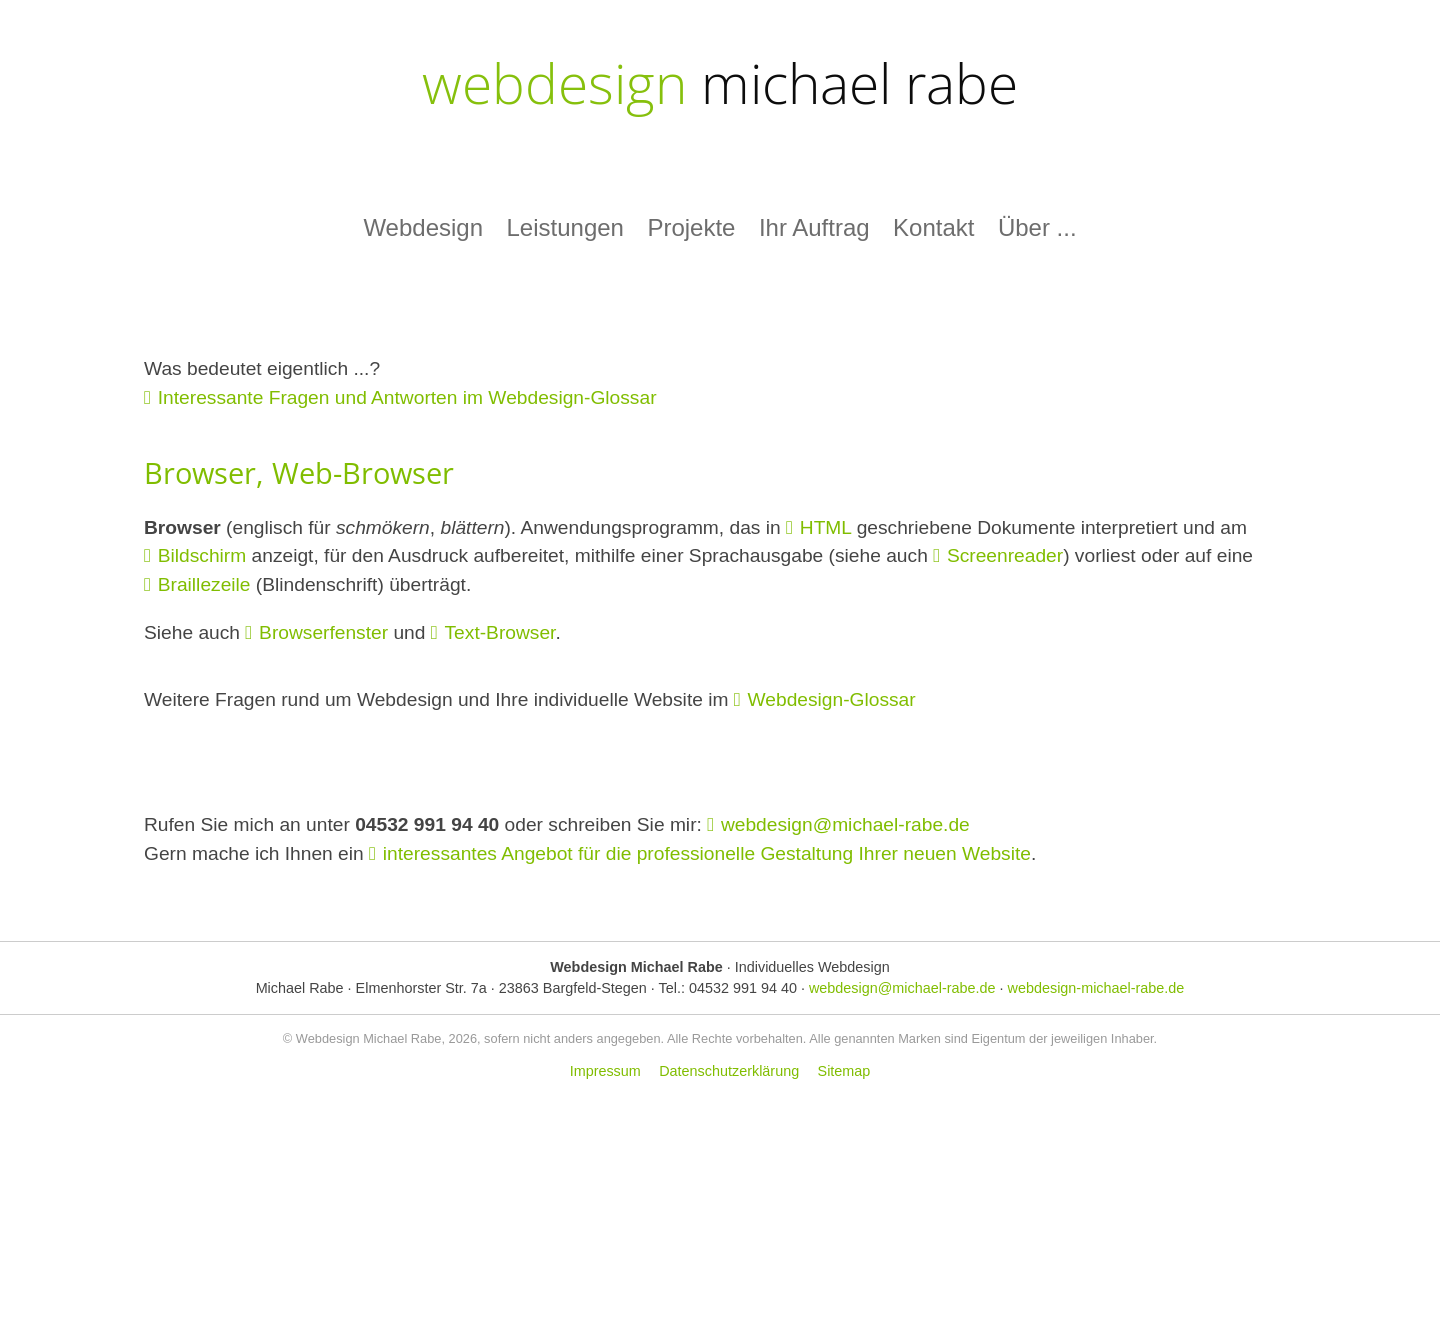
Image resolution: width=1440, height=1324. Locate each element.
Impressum (605, 1071)
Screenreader (1005, 555)
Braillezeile (204, 584)
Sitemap (844, 1071)
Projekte (691, 227)
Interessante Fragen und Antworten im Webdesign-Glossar (407, 397)
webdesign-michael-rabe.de (1096, 988)
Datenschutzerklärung (729, 1071)
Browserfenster (323, 632)
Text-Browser (500, 632)
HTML (826, 527)
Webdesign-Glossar (832, 699)
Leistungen (564, 227)
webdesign (720, 82)
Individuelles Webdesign (812, 967)
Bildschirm (202, 555)
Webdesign (423, 227)
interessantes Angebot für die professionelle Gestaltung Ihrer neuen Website (707, 853)
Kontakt (933, 227)
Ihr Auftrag (814, 227)
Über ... (1037, 227)
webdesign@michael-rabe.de (845, 824)
